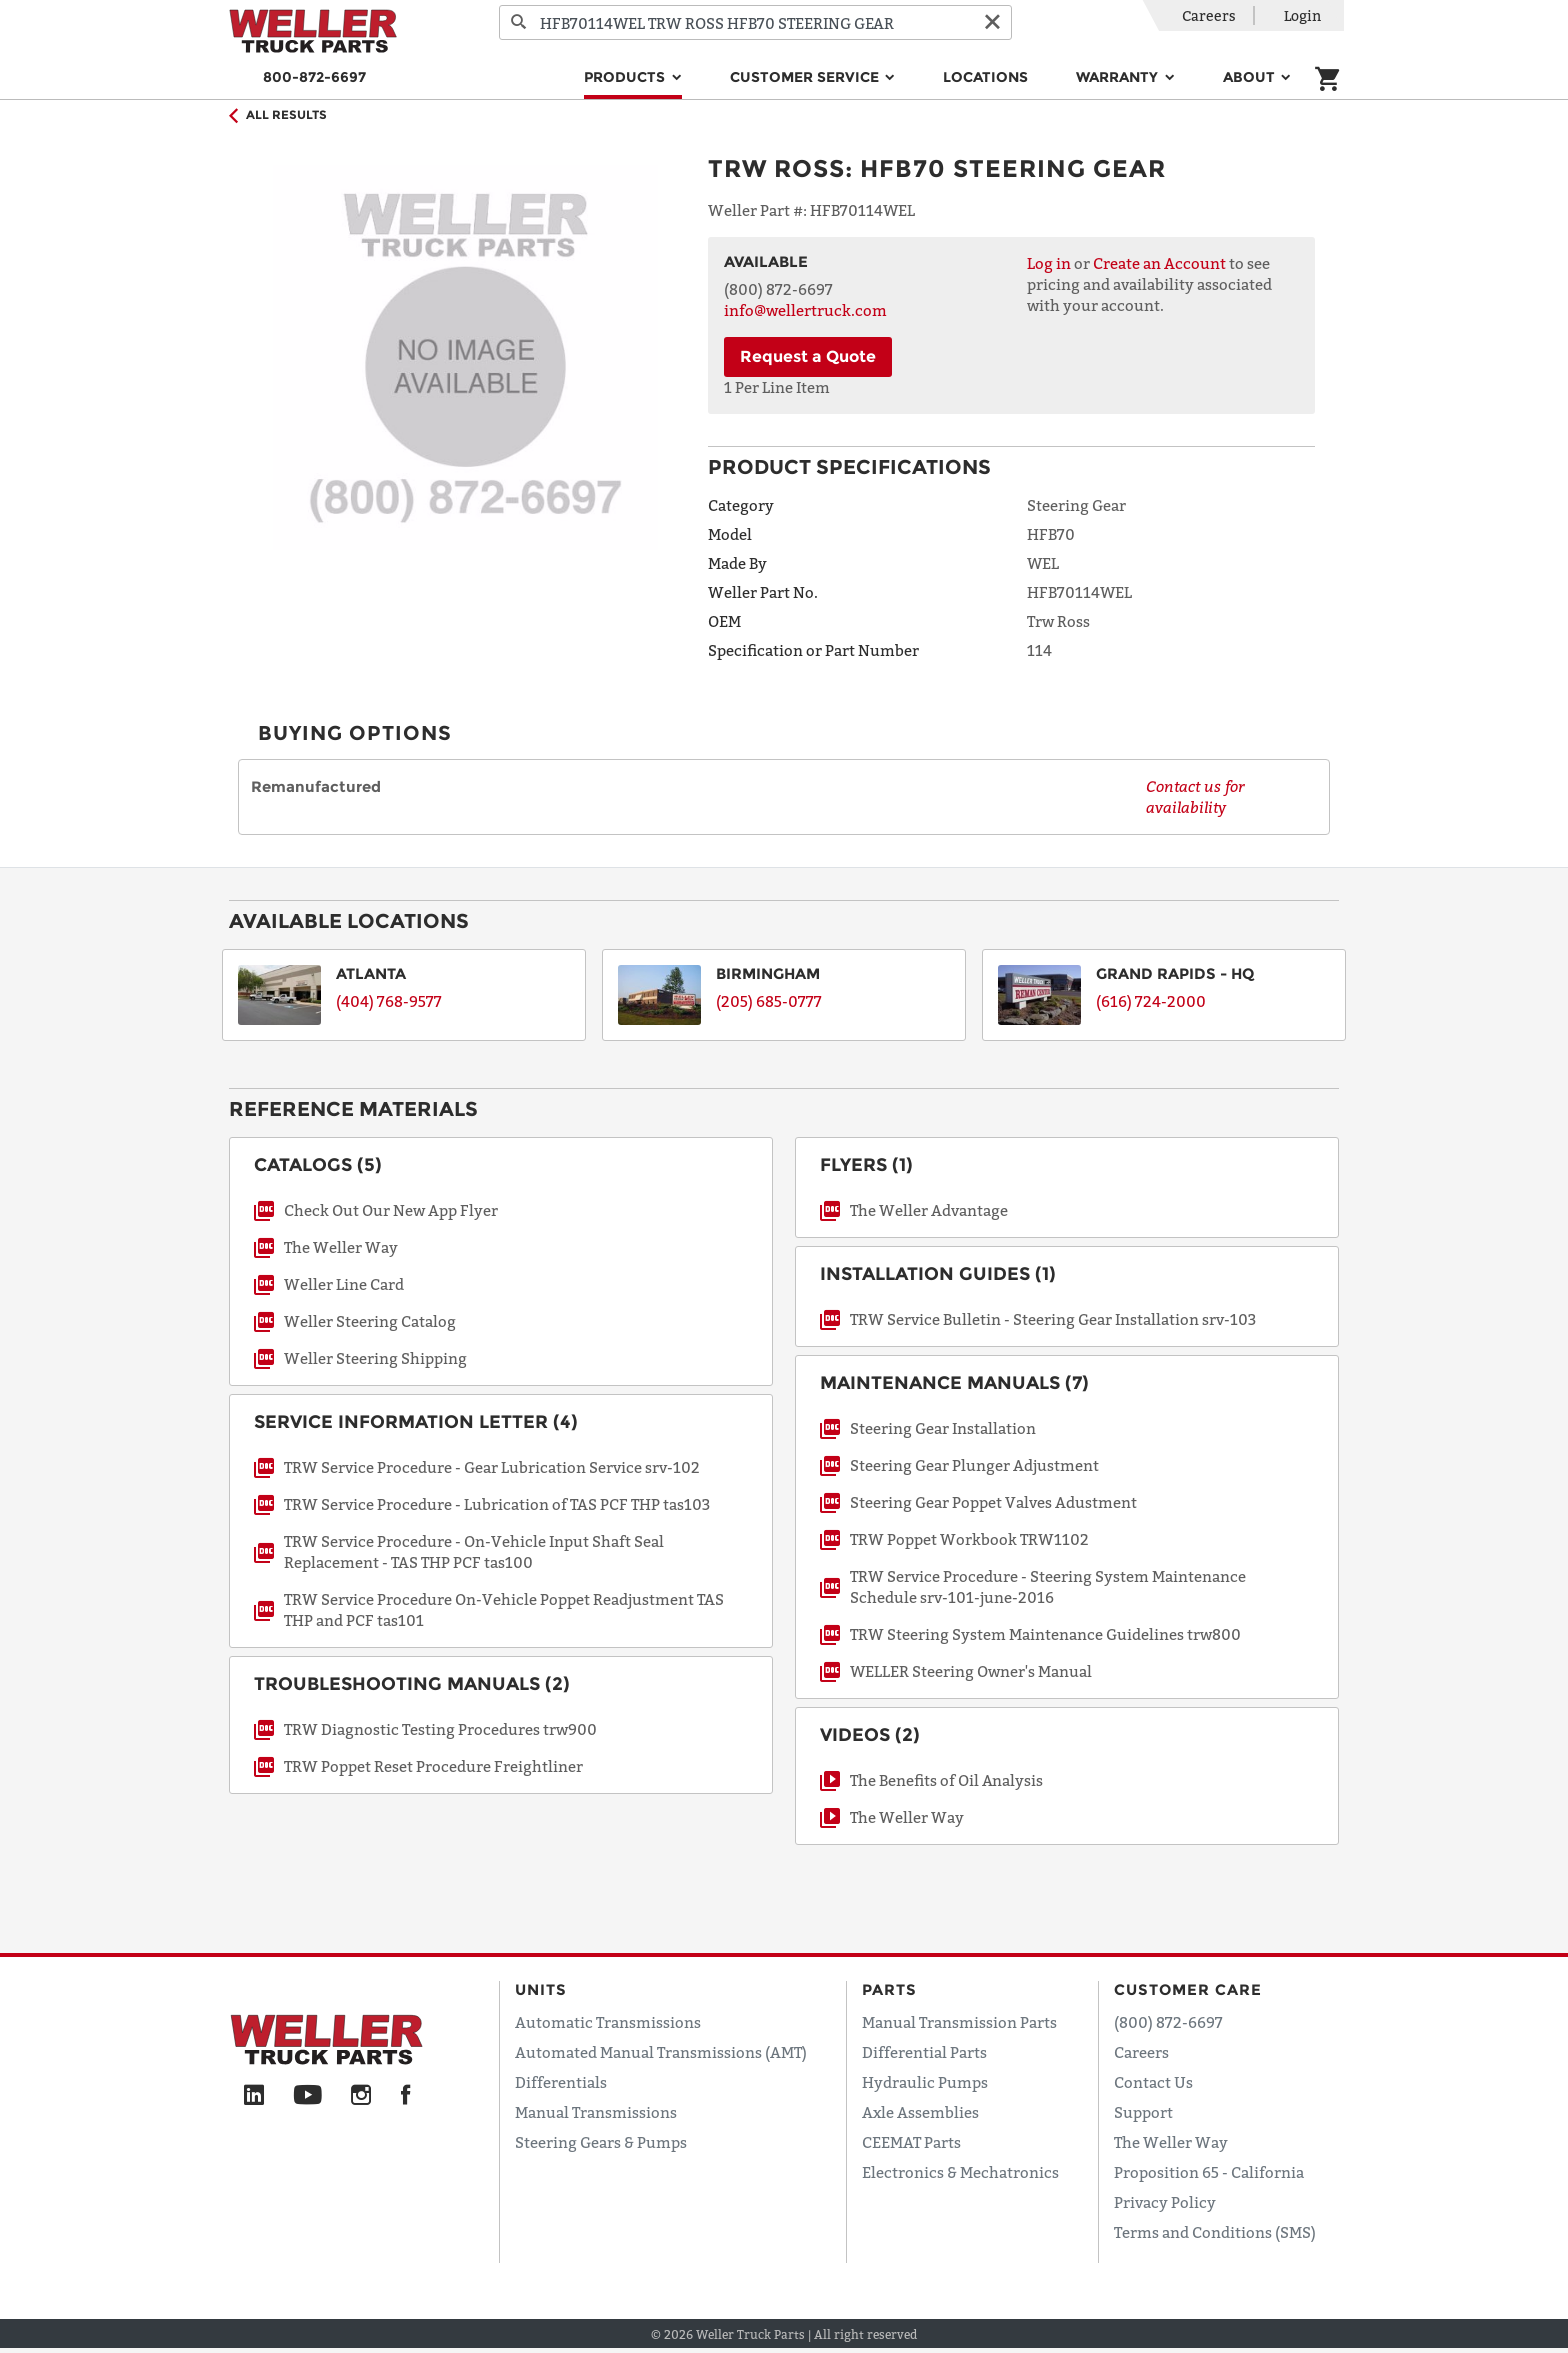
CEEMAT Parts (911, 2142)
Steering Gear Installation (943, 1428)
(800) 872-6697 (1168, 2022)
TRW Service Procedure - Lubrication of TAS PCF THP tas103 (497, 1504)
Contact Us (1153, 2082)
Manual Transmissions (596, 2112)
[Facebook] (405, 2096)
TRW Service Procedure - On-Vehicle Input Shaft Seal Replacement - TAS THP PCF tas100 (474, 1551)
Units (541, 1989)
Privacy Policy (1165, 2202)
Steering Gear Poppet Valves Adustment (993, 1502)
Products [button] (626, 77)
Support (1143, 2112)
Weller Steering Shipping (375, 1358)
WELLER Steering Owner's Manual (971, 1671)
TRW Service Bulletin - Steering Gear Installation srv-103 (1053, 1319)
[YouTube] (307, 2096)
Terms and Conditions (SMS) (1215, 2232)
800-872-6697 (314, 77)
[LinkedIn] (254, 2096)
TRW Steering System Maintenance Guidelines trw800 (1045, 1634)
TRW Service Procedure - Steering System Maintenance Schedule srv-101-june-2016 (1048, 1586)
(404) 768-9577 (389, 1001)
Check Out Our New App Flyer (391, 1210)
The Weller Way (341, 1247)
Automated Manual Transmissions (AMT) (661, 2052)
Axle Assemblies (920, 2112)
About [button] (1251, 77)
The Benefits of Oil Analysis (946, 1780)
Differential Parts (924, 2052)
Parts (889, 1989)
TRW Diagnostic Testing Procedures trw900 (440, 1729)
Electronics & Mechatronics (960, 2172)
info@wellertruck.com (805, 310)
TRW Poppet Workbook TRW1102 (969, 1539)
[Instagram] (361, 2096)
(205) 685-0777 (769, 1001)
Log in (1049, 263)
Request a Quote (808, 356)
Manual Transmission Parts (959, 2022)
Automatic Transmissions (608, 2022)
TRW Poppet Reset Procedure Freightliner (433, 1766)
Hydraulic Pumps (925, 2082)
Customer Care (1188, 1989)
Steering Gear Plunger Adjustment (974, 1465)
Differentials (561, 2082)
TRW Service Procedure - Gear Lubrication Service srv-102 (492, 1467)
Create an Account (1159, 263)
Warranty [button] (1119, 77)
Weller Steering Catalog (370, 1321)
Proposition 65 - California (1209, 2172)
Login (1302, 15)
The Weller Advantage (929, 1210)
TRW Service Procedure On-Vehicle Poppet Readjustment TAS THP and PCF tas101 (504, 1609)
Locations (985, 77)
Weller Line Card (344, 1284)
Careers (1209, 15)
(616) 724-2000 (1151, 1001)
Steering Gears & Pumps (601, 2142)
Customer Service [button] (806, 77)
